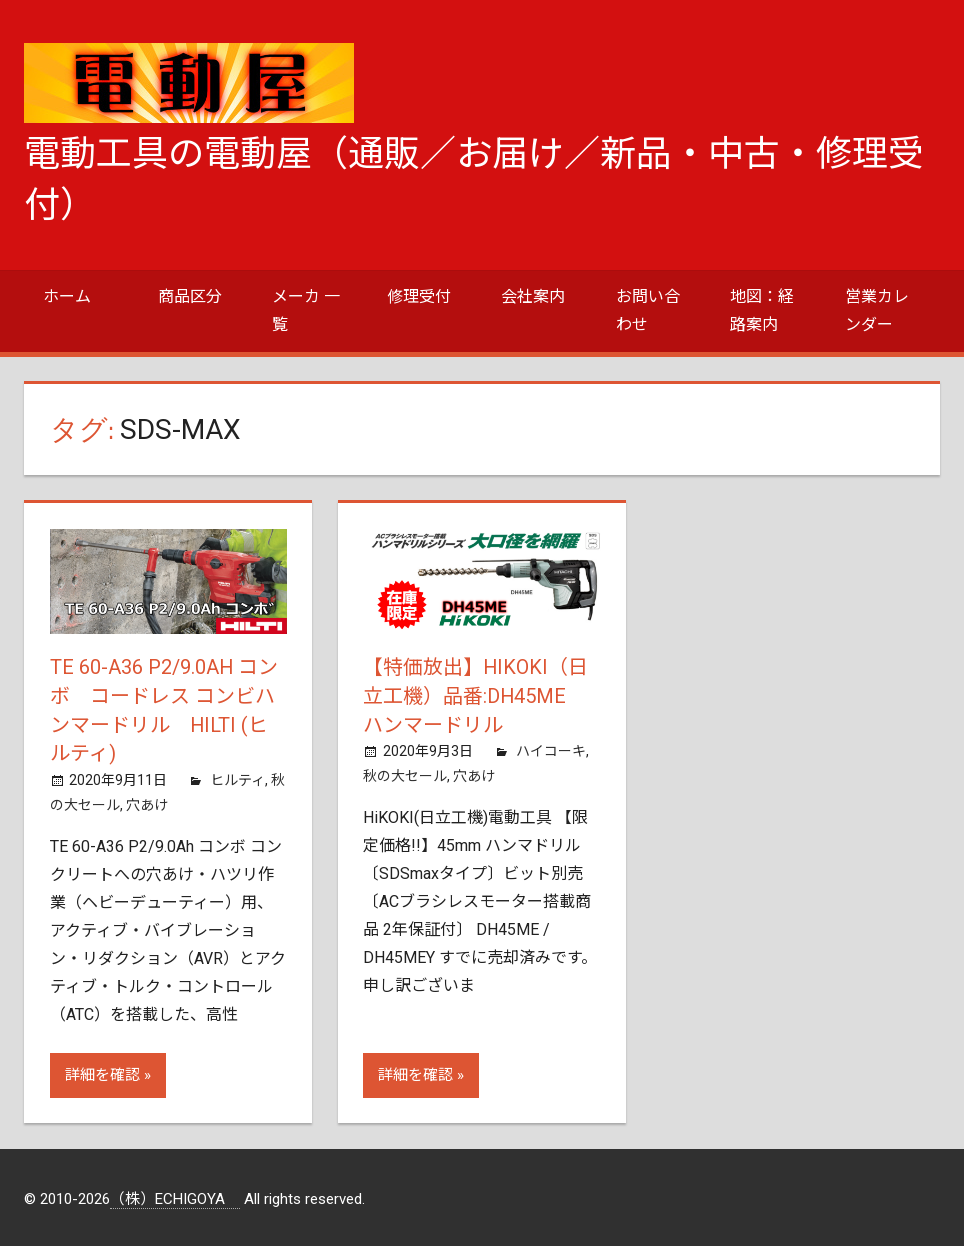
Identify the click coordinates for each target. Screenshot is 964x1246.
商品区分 (190, 296)
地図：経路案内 (762, 310)
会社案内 (533, 296)
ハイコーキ (551, 749)
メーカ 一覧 (306, 310)
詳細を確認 (102, 1072)
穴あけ (147, 801)
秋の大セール (405, 773)
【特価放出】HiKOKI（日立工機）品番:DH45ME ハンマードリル (476, 695)
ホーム (67, 296)
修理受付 (419, 296)
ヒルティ (237, 777)
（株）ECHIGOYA (175, 1195)
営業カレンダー (877, 310)
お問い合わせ (648, 310)
